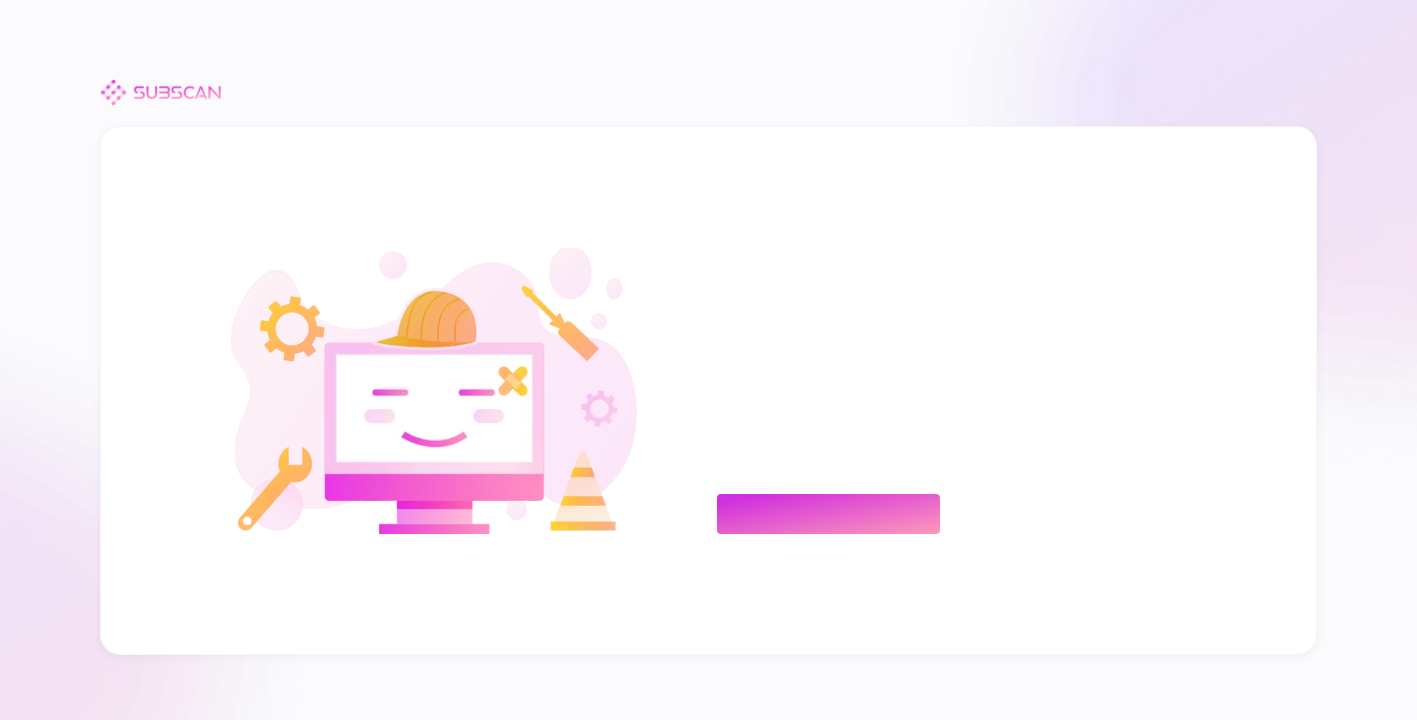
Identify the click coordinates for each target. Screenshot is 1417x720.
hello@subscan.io (826, 449)
